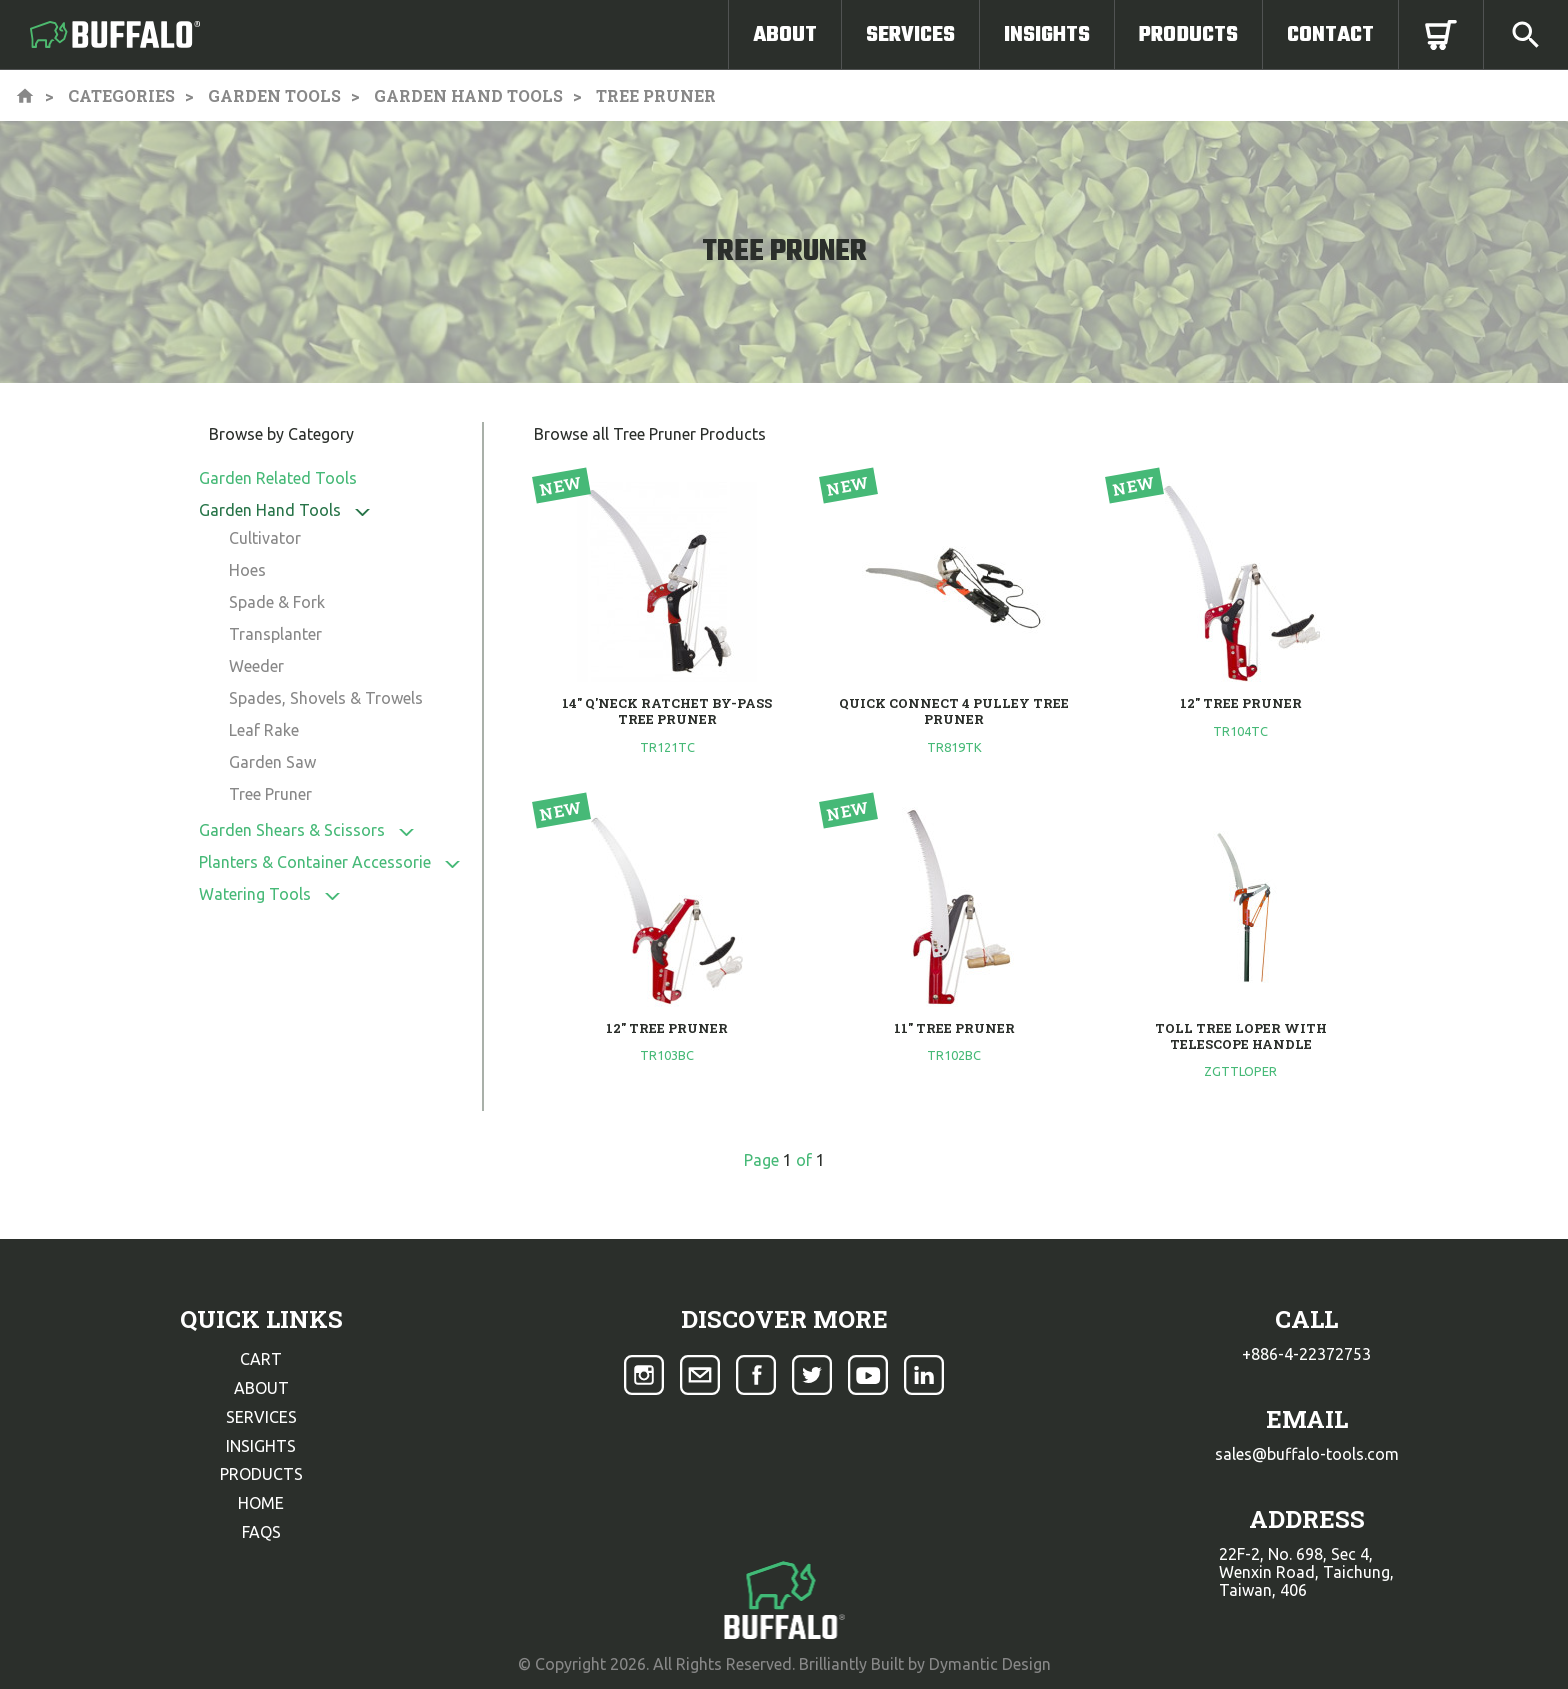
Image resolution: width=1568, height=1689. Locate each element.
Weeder (256, 666)
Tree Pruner (270, 794)
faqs (261, 1532)
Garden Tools (274, 95)
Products (1188, 35)
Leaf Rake (264, 730)
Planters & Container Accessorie (315, 862)
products (261, 1474)
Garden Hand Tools (468, 95)
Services (910, 35)
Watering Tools (255, 894)
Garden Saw (272, 762)
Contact (1330, 35)
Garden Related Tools (278, 478)
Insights (1047, 35)
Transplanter (275, 634)
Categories (121, 95)
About (785, 35)
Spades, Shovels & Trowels (326, 698)
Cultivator (265, 538)
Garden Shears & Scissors (292, 830)
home (261, 1503)
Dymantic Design (990, 1664)
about (261, 1388)
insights (261, 1446)
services (261, 1417)
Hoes (247, 570)
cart (261, 1359)
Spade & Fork (277, 602)
